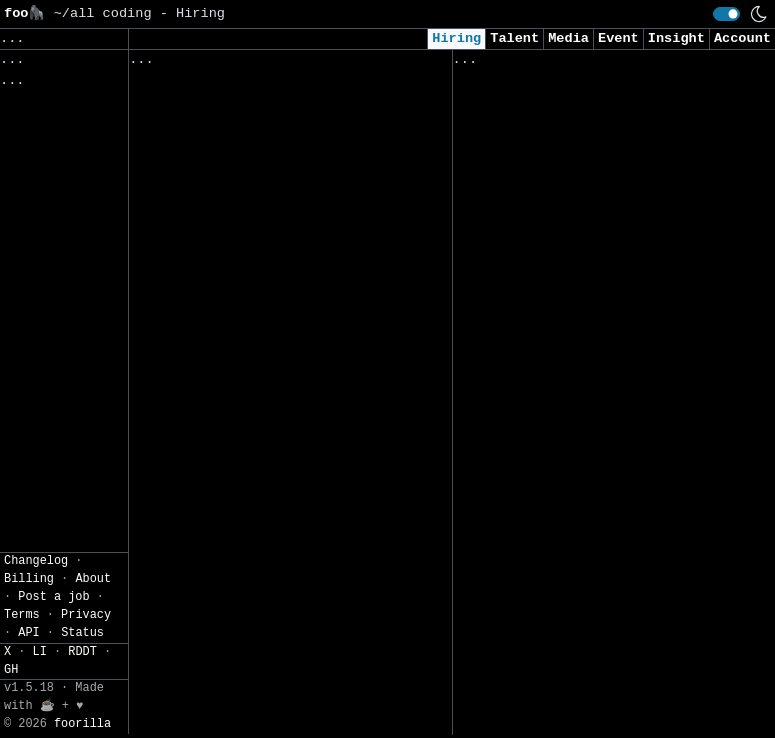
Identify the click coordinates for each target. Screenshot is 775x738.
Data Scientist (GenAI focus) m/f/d (247, 266)
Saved (325, 64)
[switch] (726, 14)
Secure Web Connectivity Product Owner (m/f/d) (259, 473)
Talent (514, 38)
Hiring (456, 38)
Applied (566, 64)
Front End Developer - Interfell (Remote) (583, 539)
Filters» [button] (36, 184)
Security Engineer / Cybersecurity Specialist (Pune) (591, 188)
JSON (61, 265)
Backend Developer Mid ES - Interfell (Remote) (563, 684)
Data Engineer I (518, 302)
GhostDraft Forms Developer (239, 338)
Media (568, 38)
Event (618, 38)
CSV (14, 265)
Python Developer (522, 115)
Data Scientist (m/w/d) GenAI (247, 193)
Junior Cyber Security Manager (575, 467)
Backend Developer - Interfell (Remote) (575, 394)
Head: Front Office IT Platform (255, 400)
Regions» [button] (36, 155)
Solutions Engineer (530, 260)
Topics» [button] (32, 126)
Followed (248, 64)
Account (742, 38)
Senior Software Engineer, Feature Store (267, 137)
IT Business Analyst (210, 525)
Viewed (488, 64)
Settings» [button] (40, 214)
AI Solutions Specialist (551, 612)
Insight (676, 38)
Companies (408, 64)
